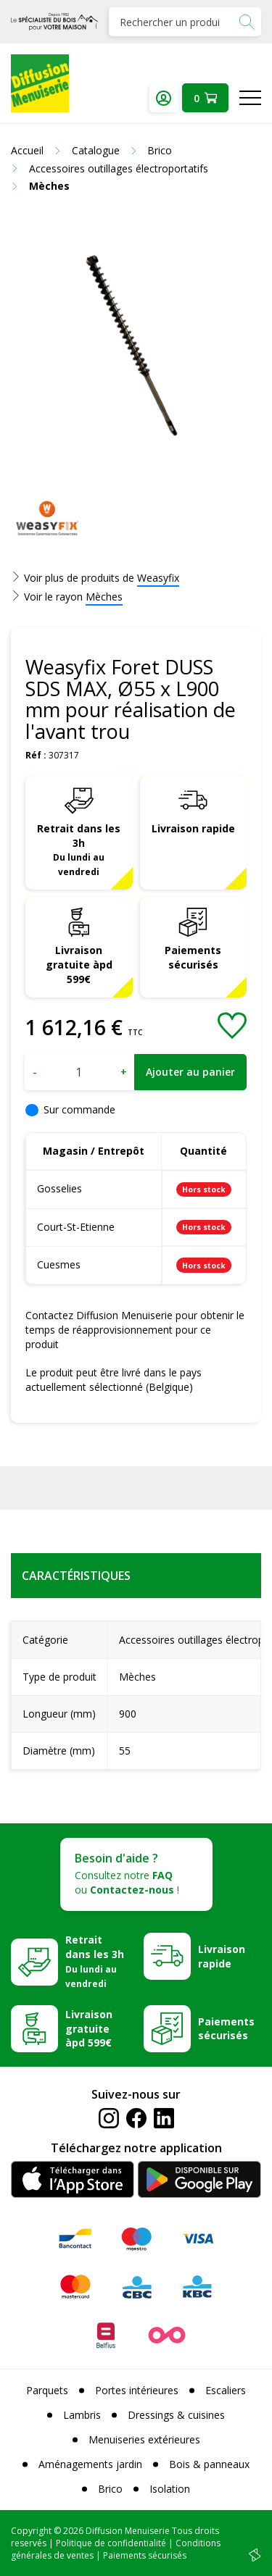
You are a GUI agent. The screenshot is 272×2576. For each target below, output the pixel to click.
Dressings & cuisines (176, 2415)
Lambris (82, 2415)
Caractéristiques (76, 1576)
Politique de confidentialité (111, 2543)
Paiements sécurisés (193, 957)
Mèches (104, 596)
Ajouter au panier (190, 1072)
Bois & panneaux (209, 2464)
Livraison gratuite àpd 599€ (79, 964)
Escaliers (225, 2390)
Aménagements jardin (90, 2464)
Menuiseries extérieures (144, 2439)
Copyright (31, 2531)
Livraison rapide (193, 828)
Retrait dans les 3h (78, 849)
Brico (110, 2489)
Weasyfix (158, 578)
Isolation (169, 2489)
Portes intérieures (136, 2390)
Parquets (47, 2390)
